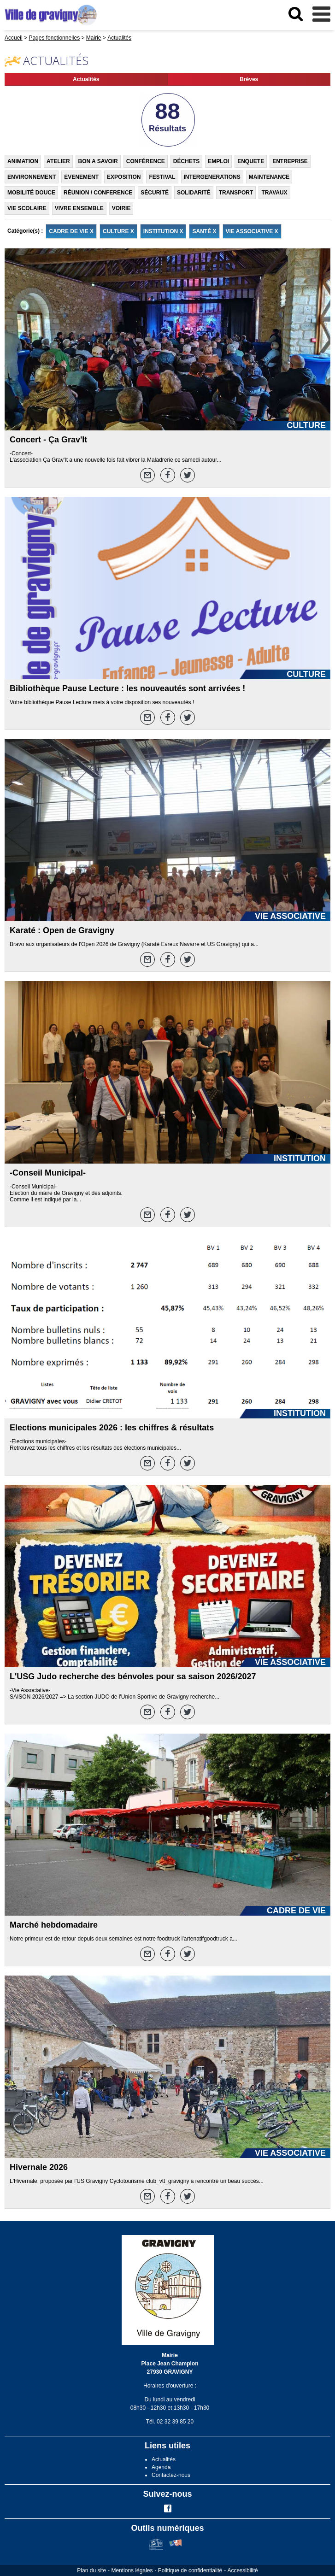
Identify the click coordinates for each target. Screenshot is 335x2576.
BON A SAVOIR (98, 161)
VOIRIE (121, 208)
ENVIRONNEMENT (31, 177)
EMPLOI (218, 161)
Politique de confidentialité (190, 2570)
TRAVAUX (274, 192)
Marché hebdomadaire (54, 1924)
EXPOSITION (124, 177)
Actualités (86, 79)
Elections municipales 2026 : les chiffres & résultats (112, 1427)
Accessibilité (243, 2570)
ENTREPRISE (290, 161)
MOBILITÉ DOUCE (31, 192)
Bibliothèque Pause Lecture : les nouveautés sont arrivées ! (127, 688)
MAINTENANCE (269, 177)
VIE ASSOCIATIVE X (252, 231)
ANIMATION (22, 161)
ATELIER (58, 161)
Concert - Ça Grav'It (48, 439)
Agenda (161, 2467)
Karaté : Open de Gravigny (62, 930)
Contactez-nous (171, 2475)
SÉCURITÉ (155, 192)
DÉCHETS (186, 161)
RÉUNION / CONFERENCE (98, 192)
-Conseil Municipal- (48, 1172)
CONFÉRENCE (145, 161)
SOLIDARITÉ (194, 192)
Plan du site (91, 2570)
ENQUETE (250, 161)
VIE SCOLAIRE (27, 208)
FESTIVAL (162, 177)
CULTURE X (118, 231)
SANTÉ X (204, 231)
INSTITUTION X (163, 231)
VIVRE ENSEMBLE (79, 208)
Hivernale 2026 (39, 2167)
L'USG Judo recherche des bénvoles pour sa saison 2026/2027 (133, 1676)
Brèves (249, 79)
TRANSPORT (236, 192)
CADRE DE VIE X (71, 231)
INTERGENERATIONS (212, 177)
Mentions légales (132, 2570)
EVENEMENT (81, 177)
